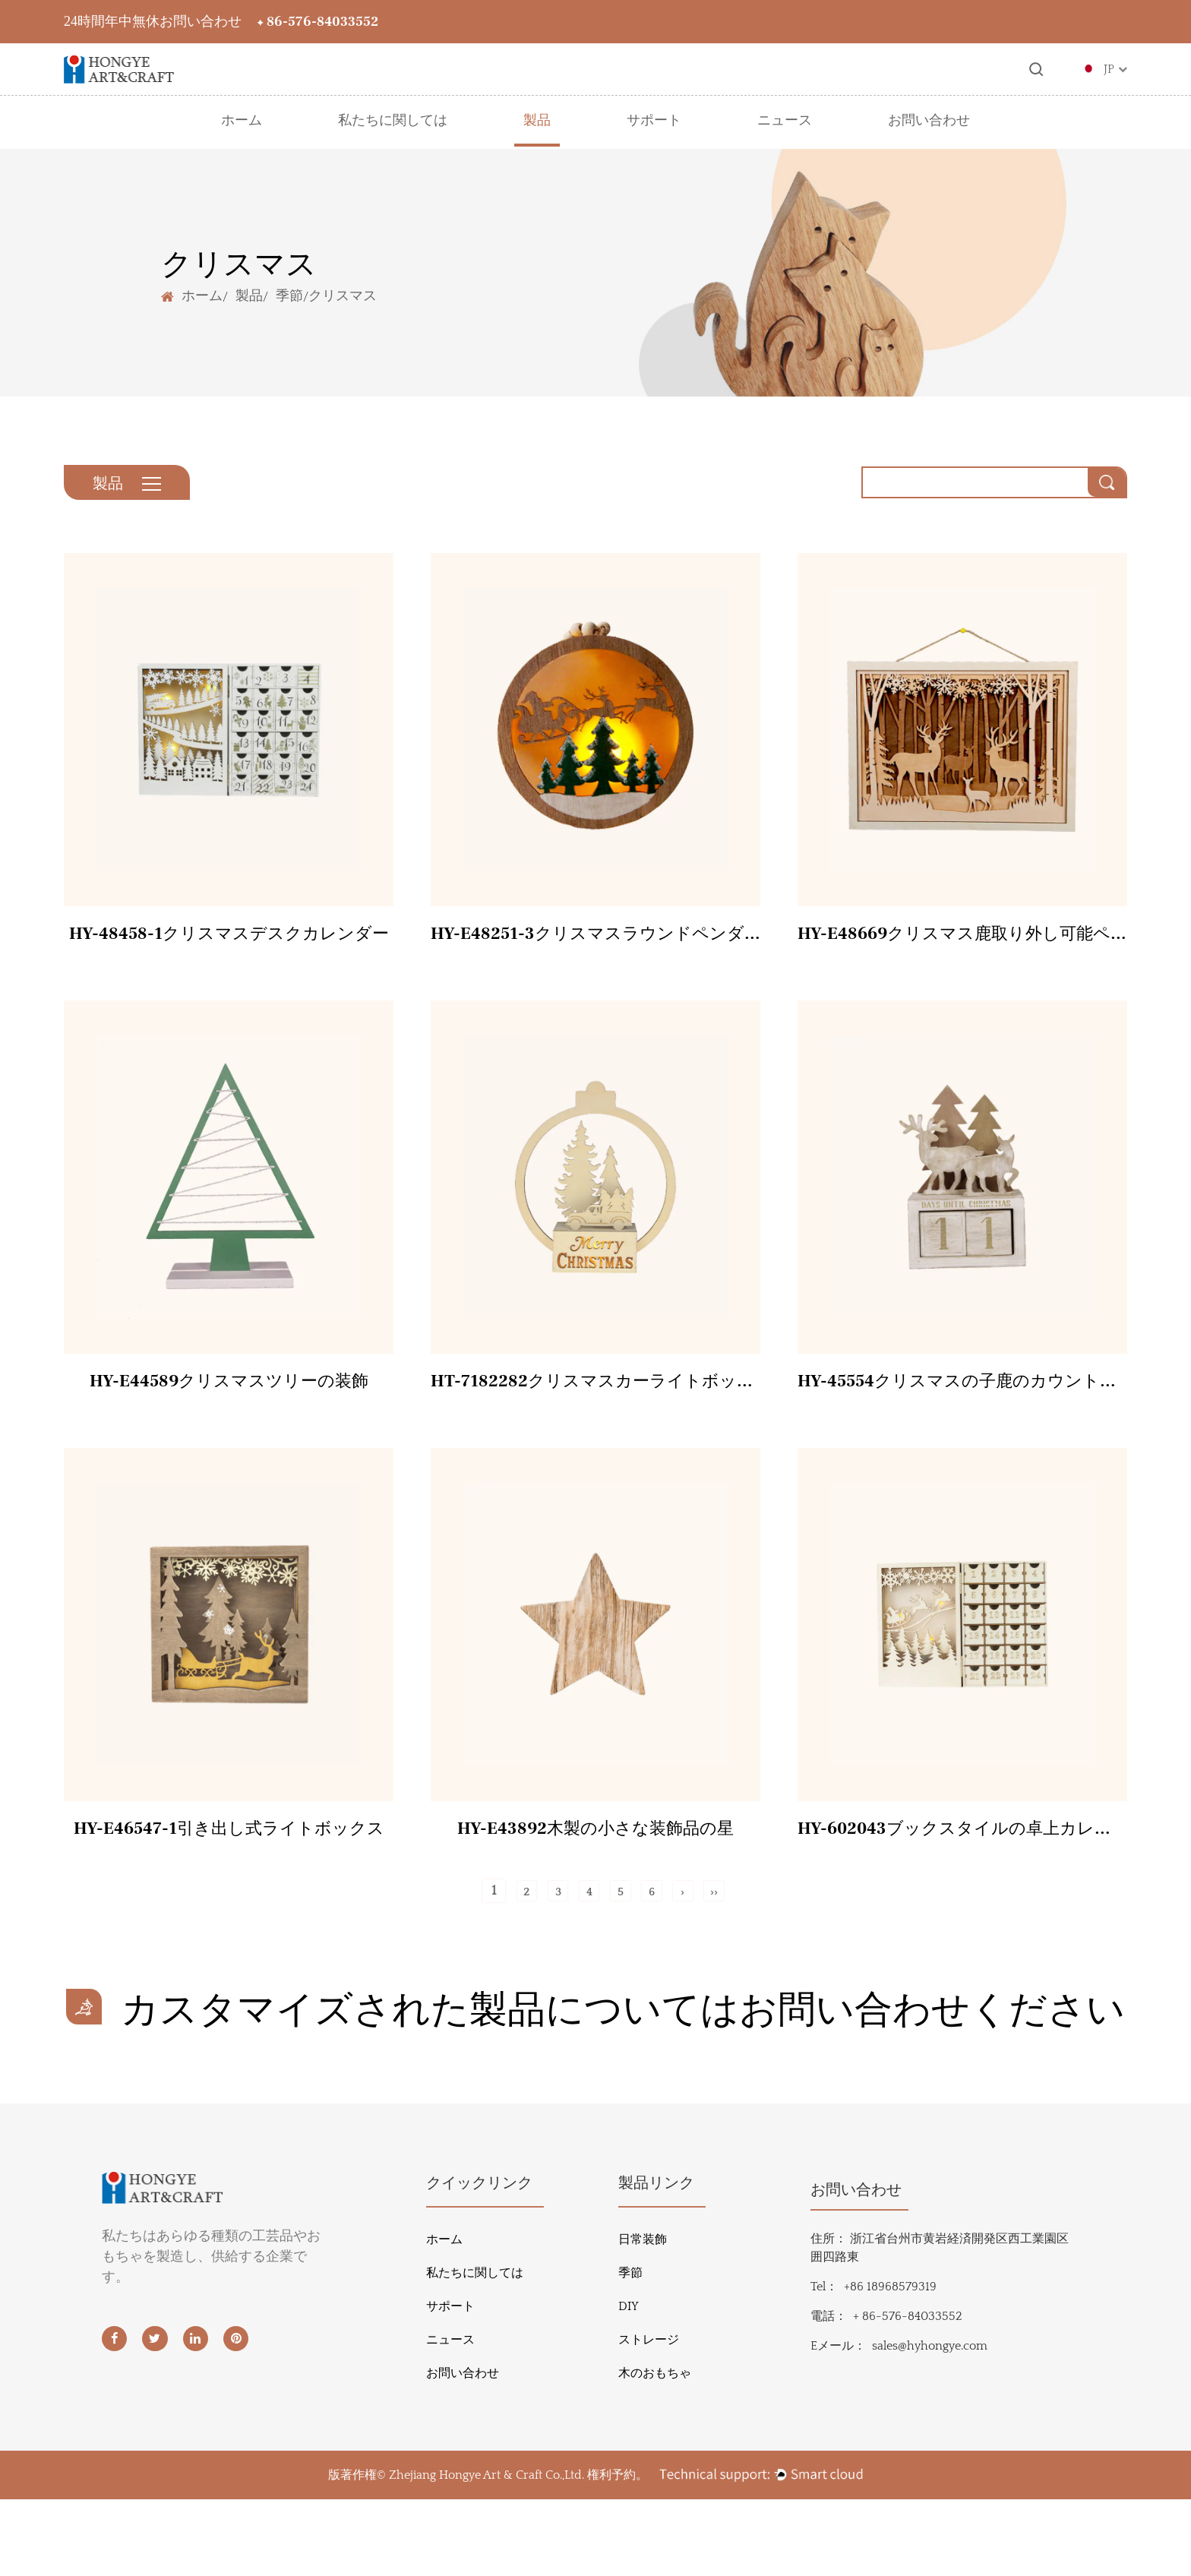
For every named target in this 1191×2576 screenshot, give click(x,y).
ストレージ (648, 2416)
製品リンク (656, 2260)
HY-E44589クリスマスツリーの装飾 (229, 1395)
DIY (628, 2383)
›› (736, 1910)
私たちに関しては (392, 120)
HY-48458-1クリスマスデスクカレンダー (228, 943)
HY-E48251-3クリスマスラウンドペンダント (595, 943)
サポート (654, 120)
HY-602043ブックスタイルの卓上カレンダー (962, 1846)
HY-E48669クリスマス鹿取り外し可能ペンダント (962, 943)
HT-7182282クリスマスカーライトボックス (595, 1395)
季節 (289, 295)
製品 (537, 120)
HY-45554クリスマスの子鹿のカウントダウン (962, 1395)
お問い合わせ (929, 120)
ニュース (784, 120)
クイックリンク (479, 2260)
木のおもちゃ (654, 2450)
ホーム (241, 120)
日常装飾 (642, 2316)
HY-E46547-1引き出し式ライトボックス (228, 1846)
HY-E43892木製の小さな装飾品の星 (595, 1846)
